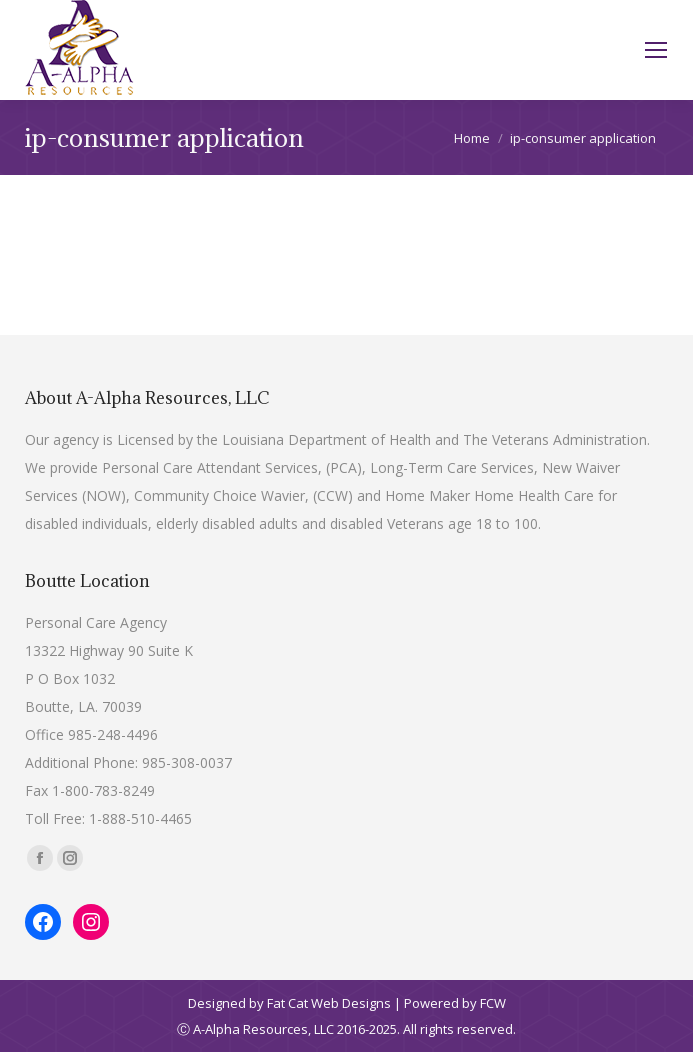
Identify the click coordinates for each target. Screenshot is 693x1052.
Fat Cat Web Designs (329, 1003)
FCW (493, 1003)
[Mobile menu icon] (656, 50)
